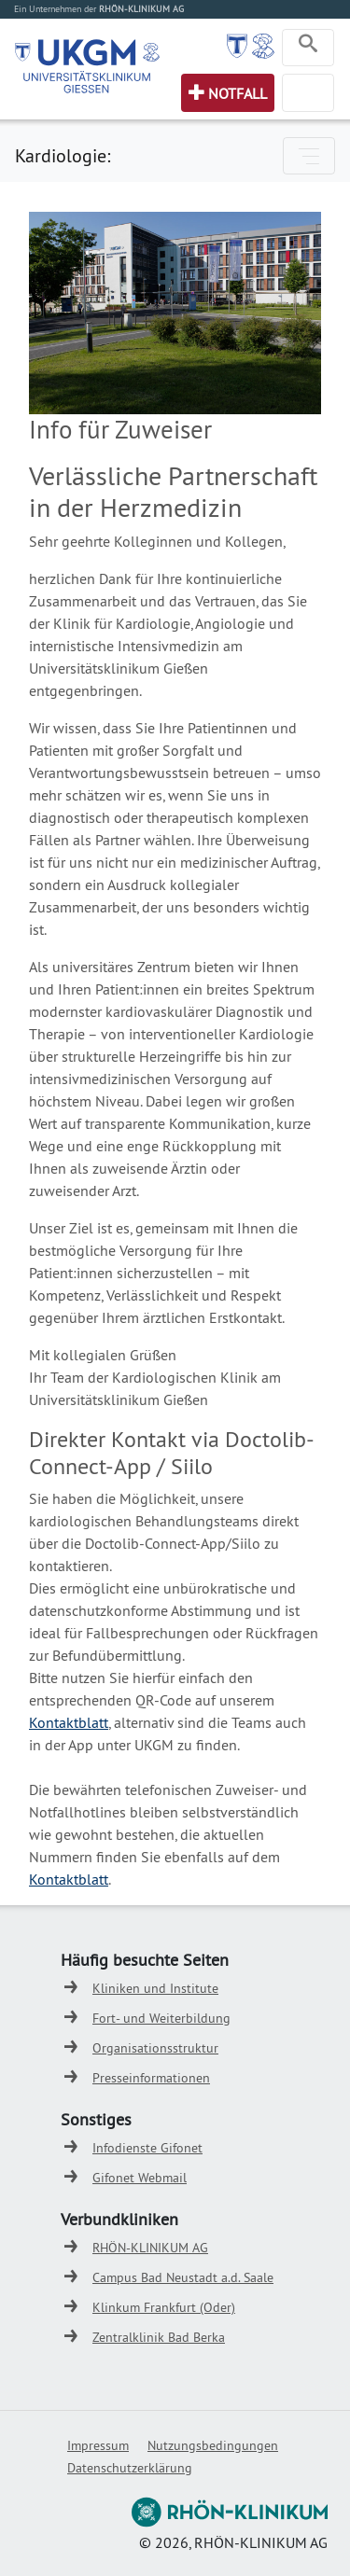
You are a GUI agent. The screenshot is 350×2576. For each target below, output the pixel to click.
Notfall (237, 93)
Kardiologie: (62, 155)
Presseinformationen (151, 2077)
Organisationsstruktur (155, 2048)
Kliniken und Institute (155, 1988)
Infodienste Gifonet (147, 2147)
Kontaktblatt (68, 1722)
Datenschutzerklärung (129, 2467)
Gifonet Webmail (139, 2177)
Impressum (98, 2445)
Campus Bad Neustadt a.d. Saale (182, 2277)
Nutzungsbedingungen (212, 2445)
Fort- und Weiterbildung (161, 2018)
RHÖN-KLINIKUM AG (150, 2247)
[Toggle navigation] (308, 47)
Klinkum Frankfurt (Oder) (163, 2307)
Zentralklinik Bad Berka (158, 2337)
